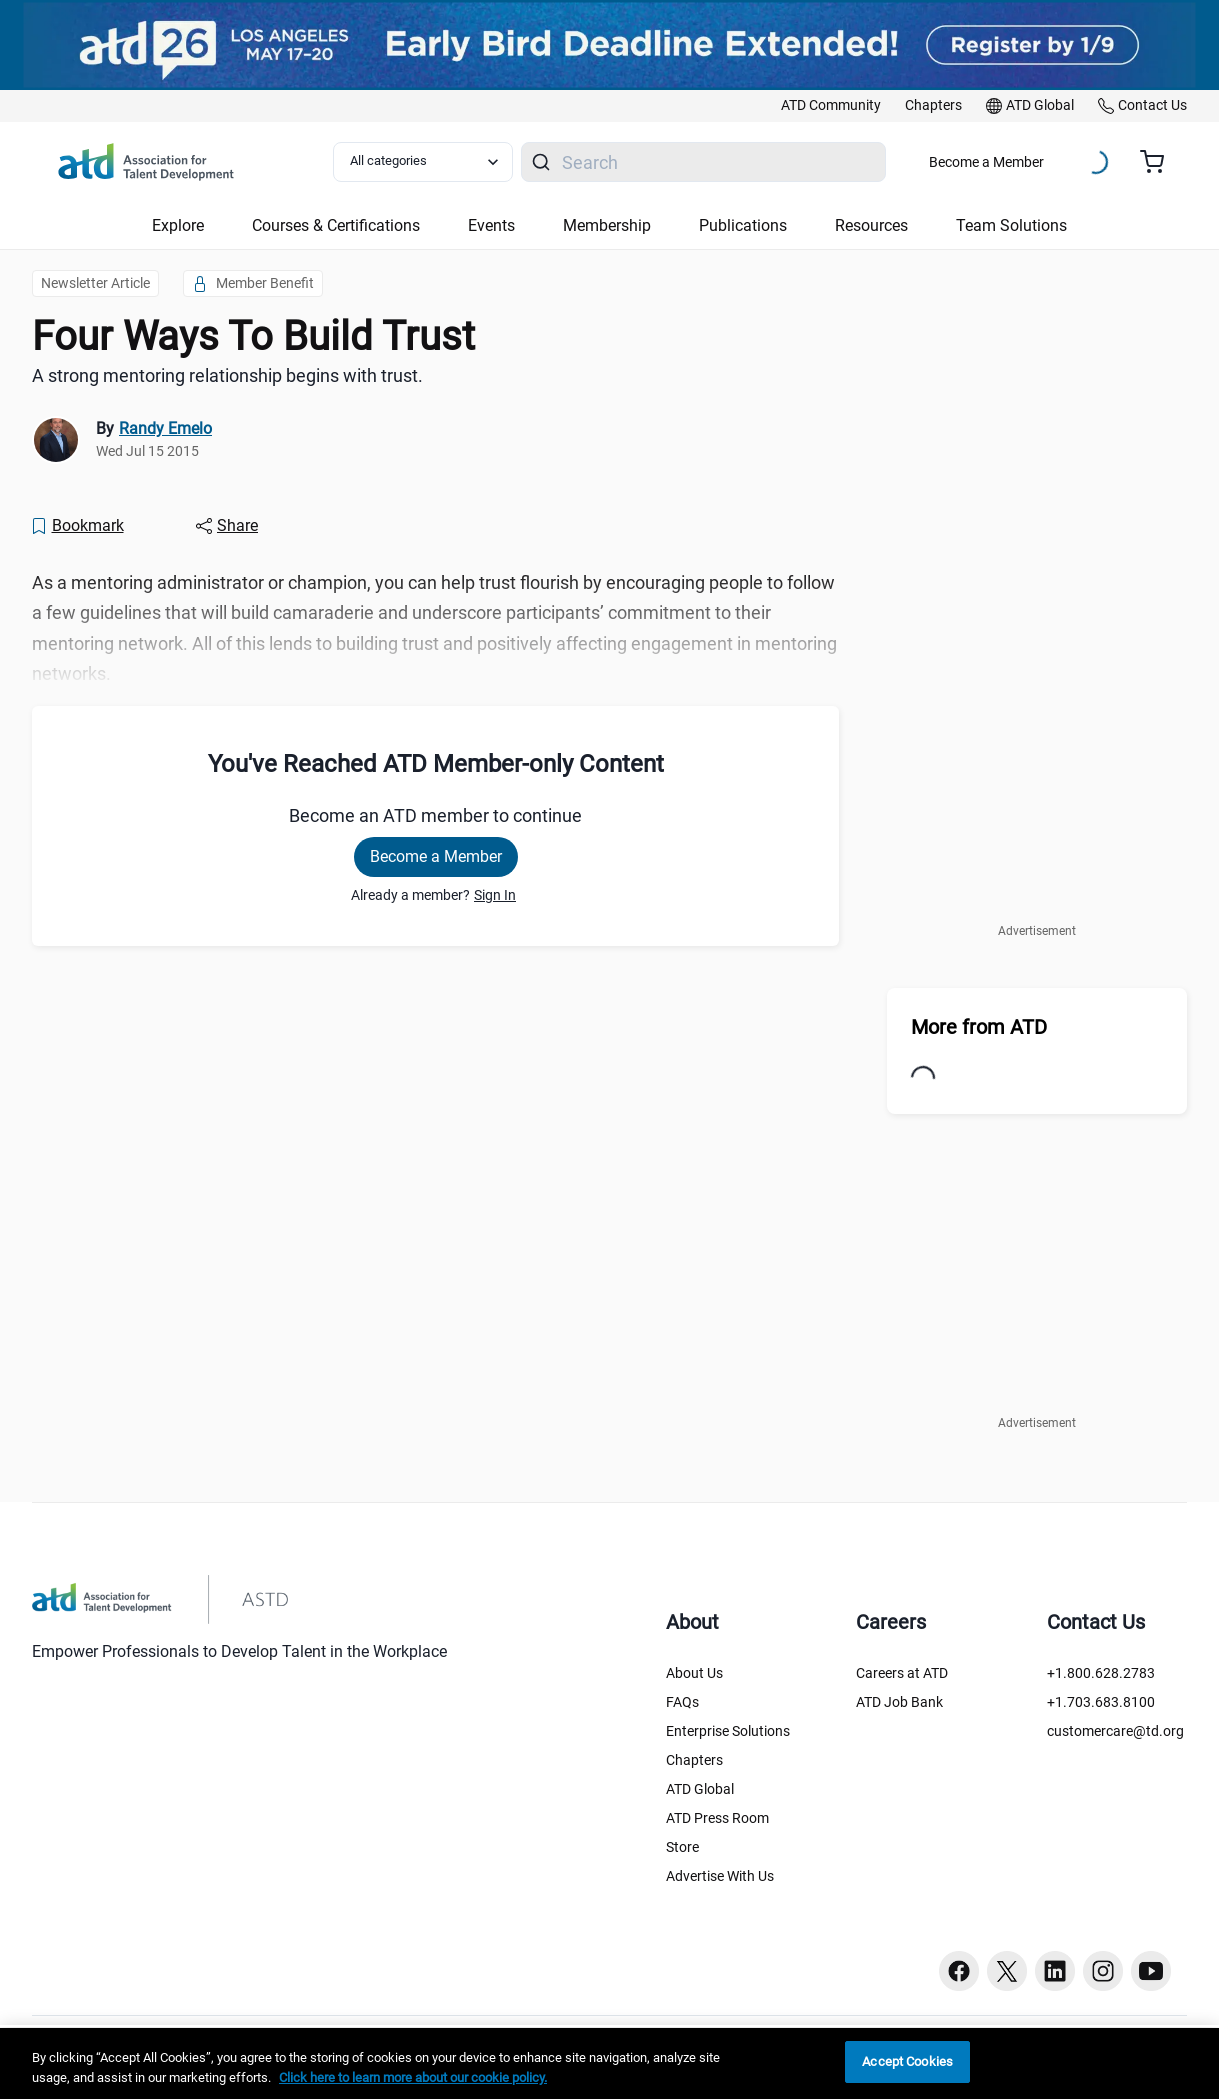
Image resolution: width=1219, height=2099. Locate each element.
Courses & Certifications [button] (336, 225)
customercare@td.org (1115, 1731)
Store (682, 1847)
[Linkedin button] (1055, 1971)
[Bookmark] (77, 526)
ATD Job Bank (899, 1702)
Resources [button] (871, 225)
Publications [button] (743, 225)
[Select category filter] (423, 162)
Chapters (694, 1760)
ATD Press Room (717, 1818)
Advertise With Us (720, 1876)
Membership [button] (607, 225)
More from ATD (979, 1027)
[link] (831, 106)
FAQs (682, 1702)
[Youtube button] (1151, 1971)
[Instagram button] (1103, 1971)
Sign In (495, 895)
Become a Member (986, 162)
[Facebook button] (959, 1971)
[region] (609, 2063)
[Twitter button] (1007, 1971)
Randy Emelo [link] (165, 428)
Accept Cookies (907, 2061)
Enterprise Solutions (728, 1731)
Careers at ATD (902, 1673)
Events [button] (491, 225)
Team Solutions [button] (1011, 225)
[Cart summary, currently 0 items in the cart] (1159, 162)
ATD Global (700, 1789)
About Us (694, 1673)
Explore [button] (178, 225)
